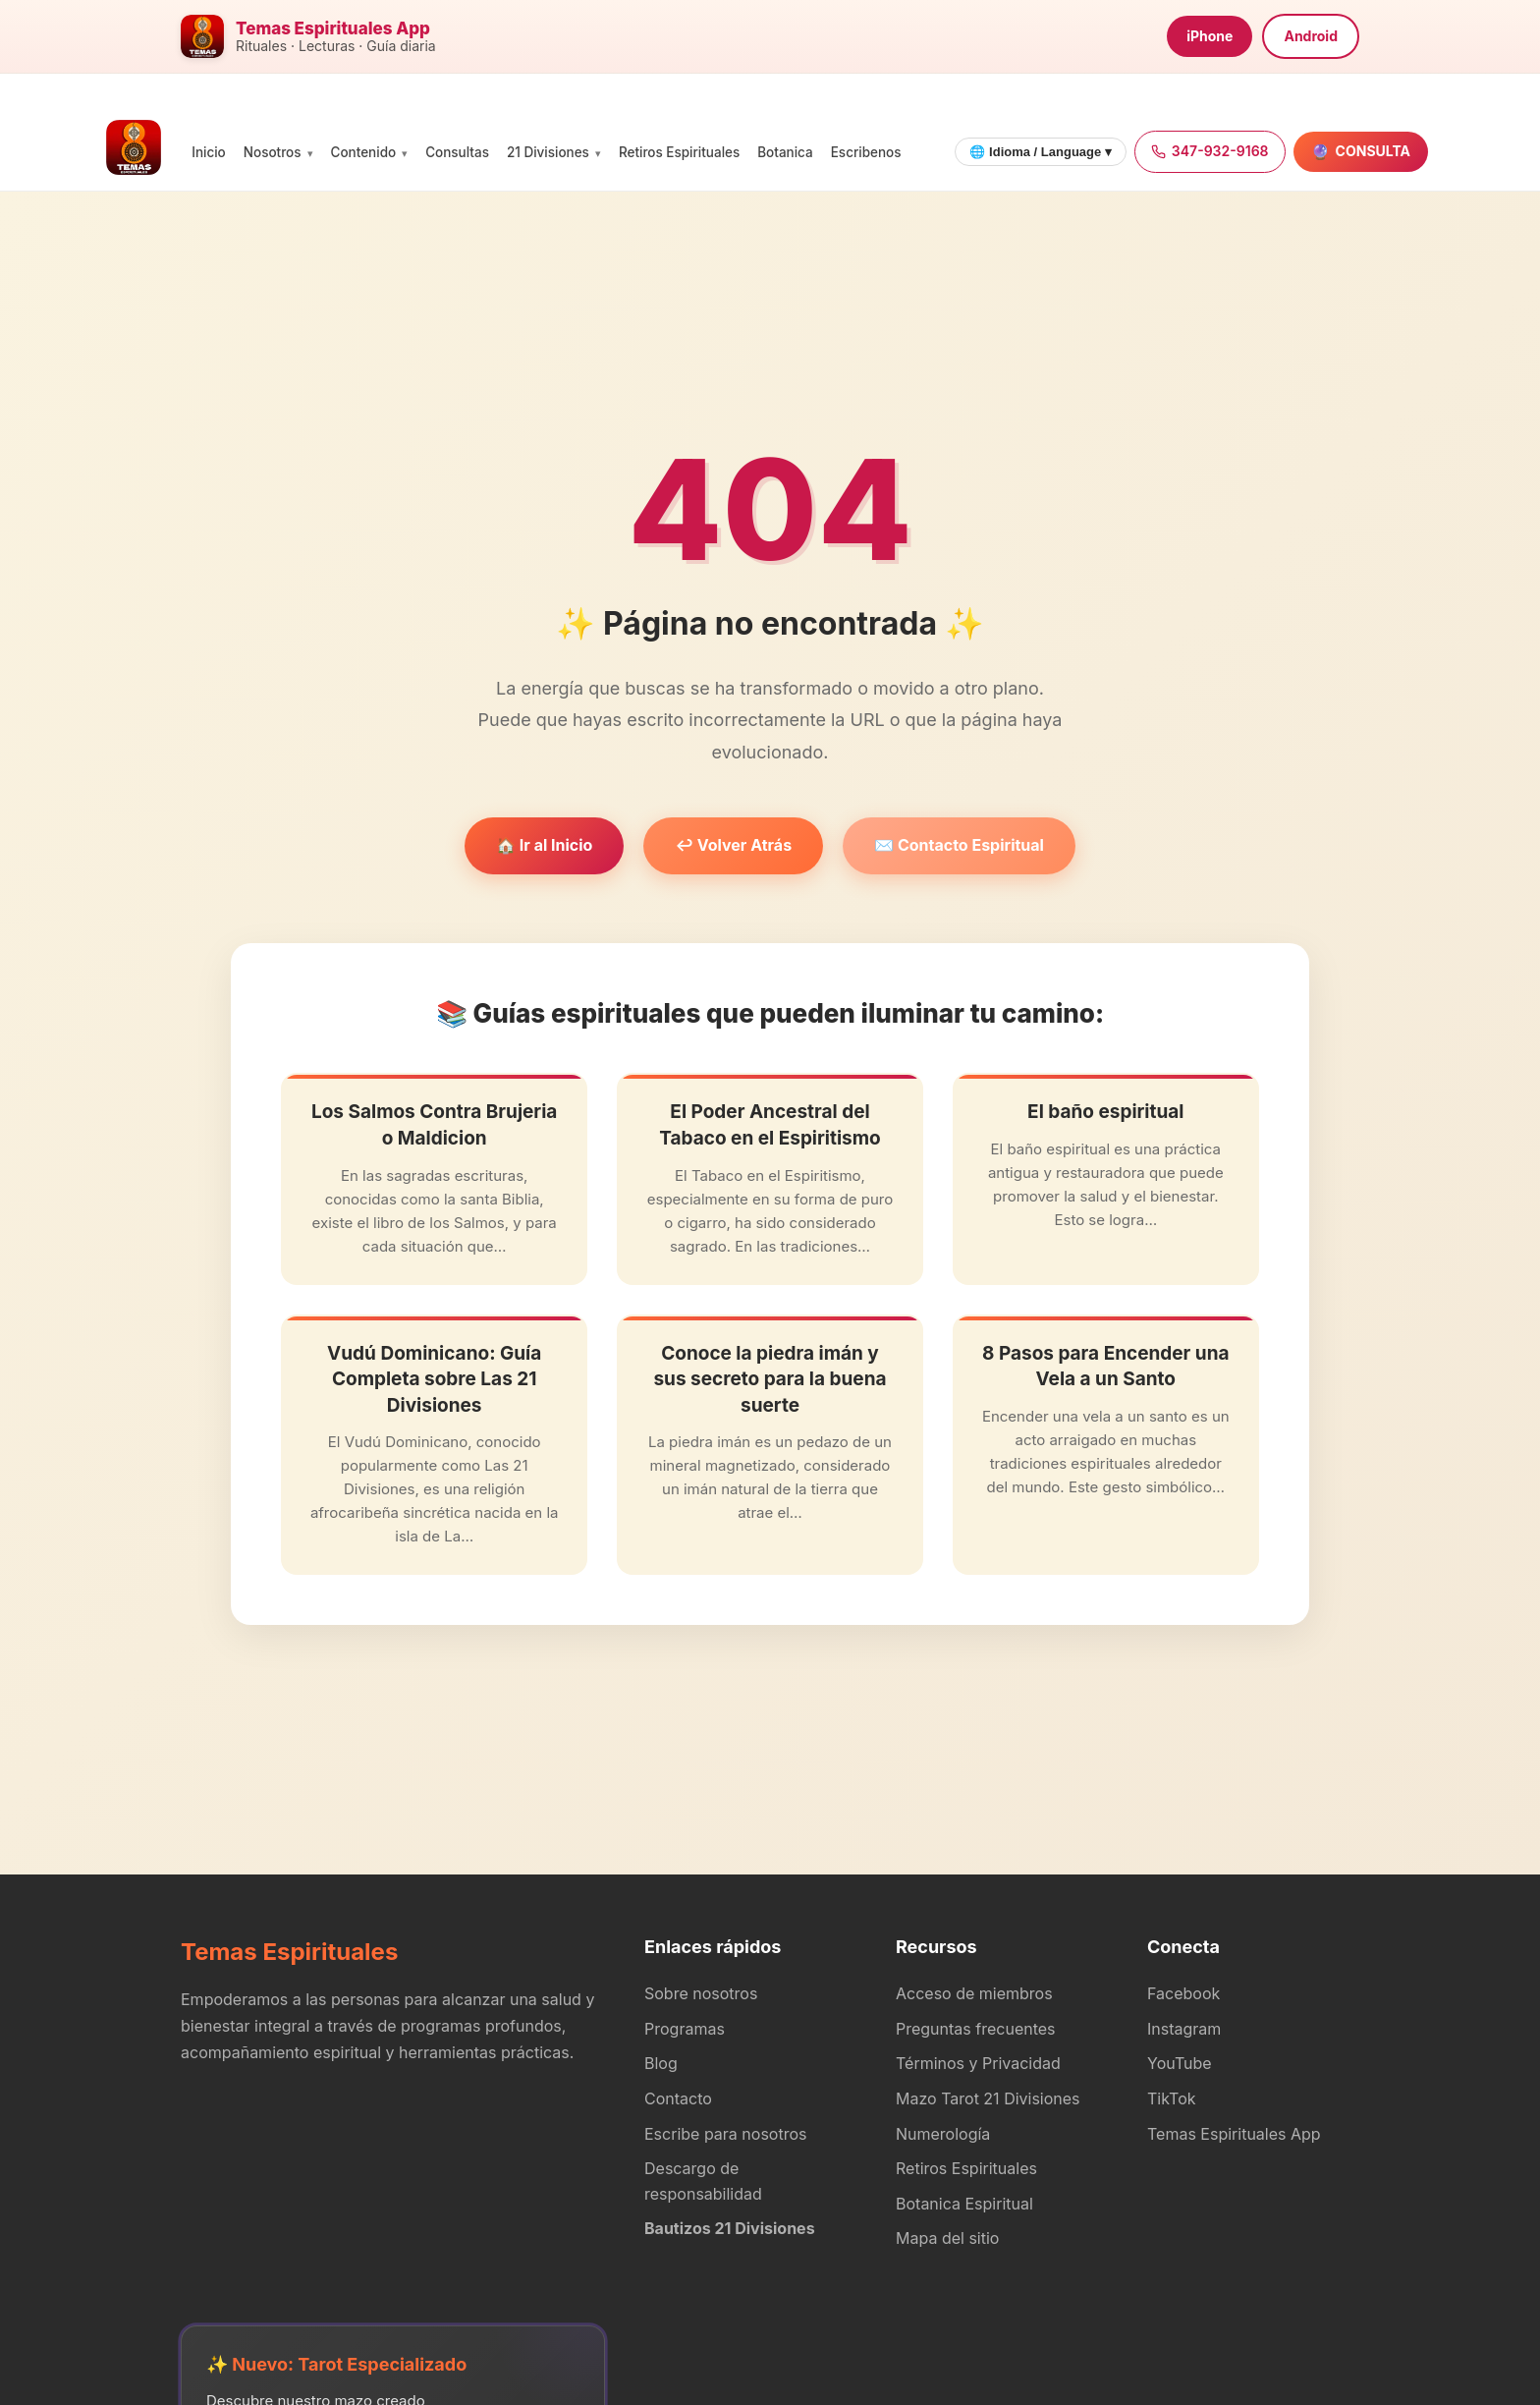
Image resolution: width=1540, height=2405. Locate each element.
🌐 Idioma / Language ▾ (1040, 151)
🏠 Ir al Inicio (544, 845)
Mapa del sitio (947, 2238)
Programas (684, 2029)
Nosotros (273, 152)
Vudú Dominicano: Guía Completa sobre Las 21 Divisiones (434, 1379)
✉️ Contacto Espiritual (959, 845)
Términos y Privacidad (978, 2063)
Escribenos (866, 152)
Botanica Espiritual (964, 2203)
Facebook (1183, 1993)
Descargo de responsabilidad (703, 2181)
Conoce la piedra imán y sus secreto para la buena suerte (769, 1379)
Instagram (1184, 2029)
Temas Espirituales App (1234, 2134)
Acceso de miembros (974, 1993)
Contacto (678, 2098)
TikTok (1171, 2098)
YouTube (1179, 2063)
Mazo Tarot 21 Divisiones (988, 2098)
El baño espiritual (1105, 1111)
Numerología (943, 2134)
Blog (661, 2063)
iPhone (1209, 36)
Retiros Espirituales (679, 152)
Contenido (364, 152)
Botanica (784, 152)
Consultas (457, 152)
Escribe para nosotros (725, 2134)
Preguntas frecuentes (976, 2029)
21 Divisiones (548, 152)
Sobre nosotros (700, 1993)
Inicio (209, 152)
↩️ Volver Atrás (733, 845)
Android (1311, 36)
